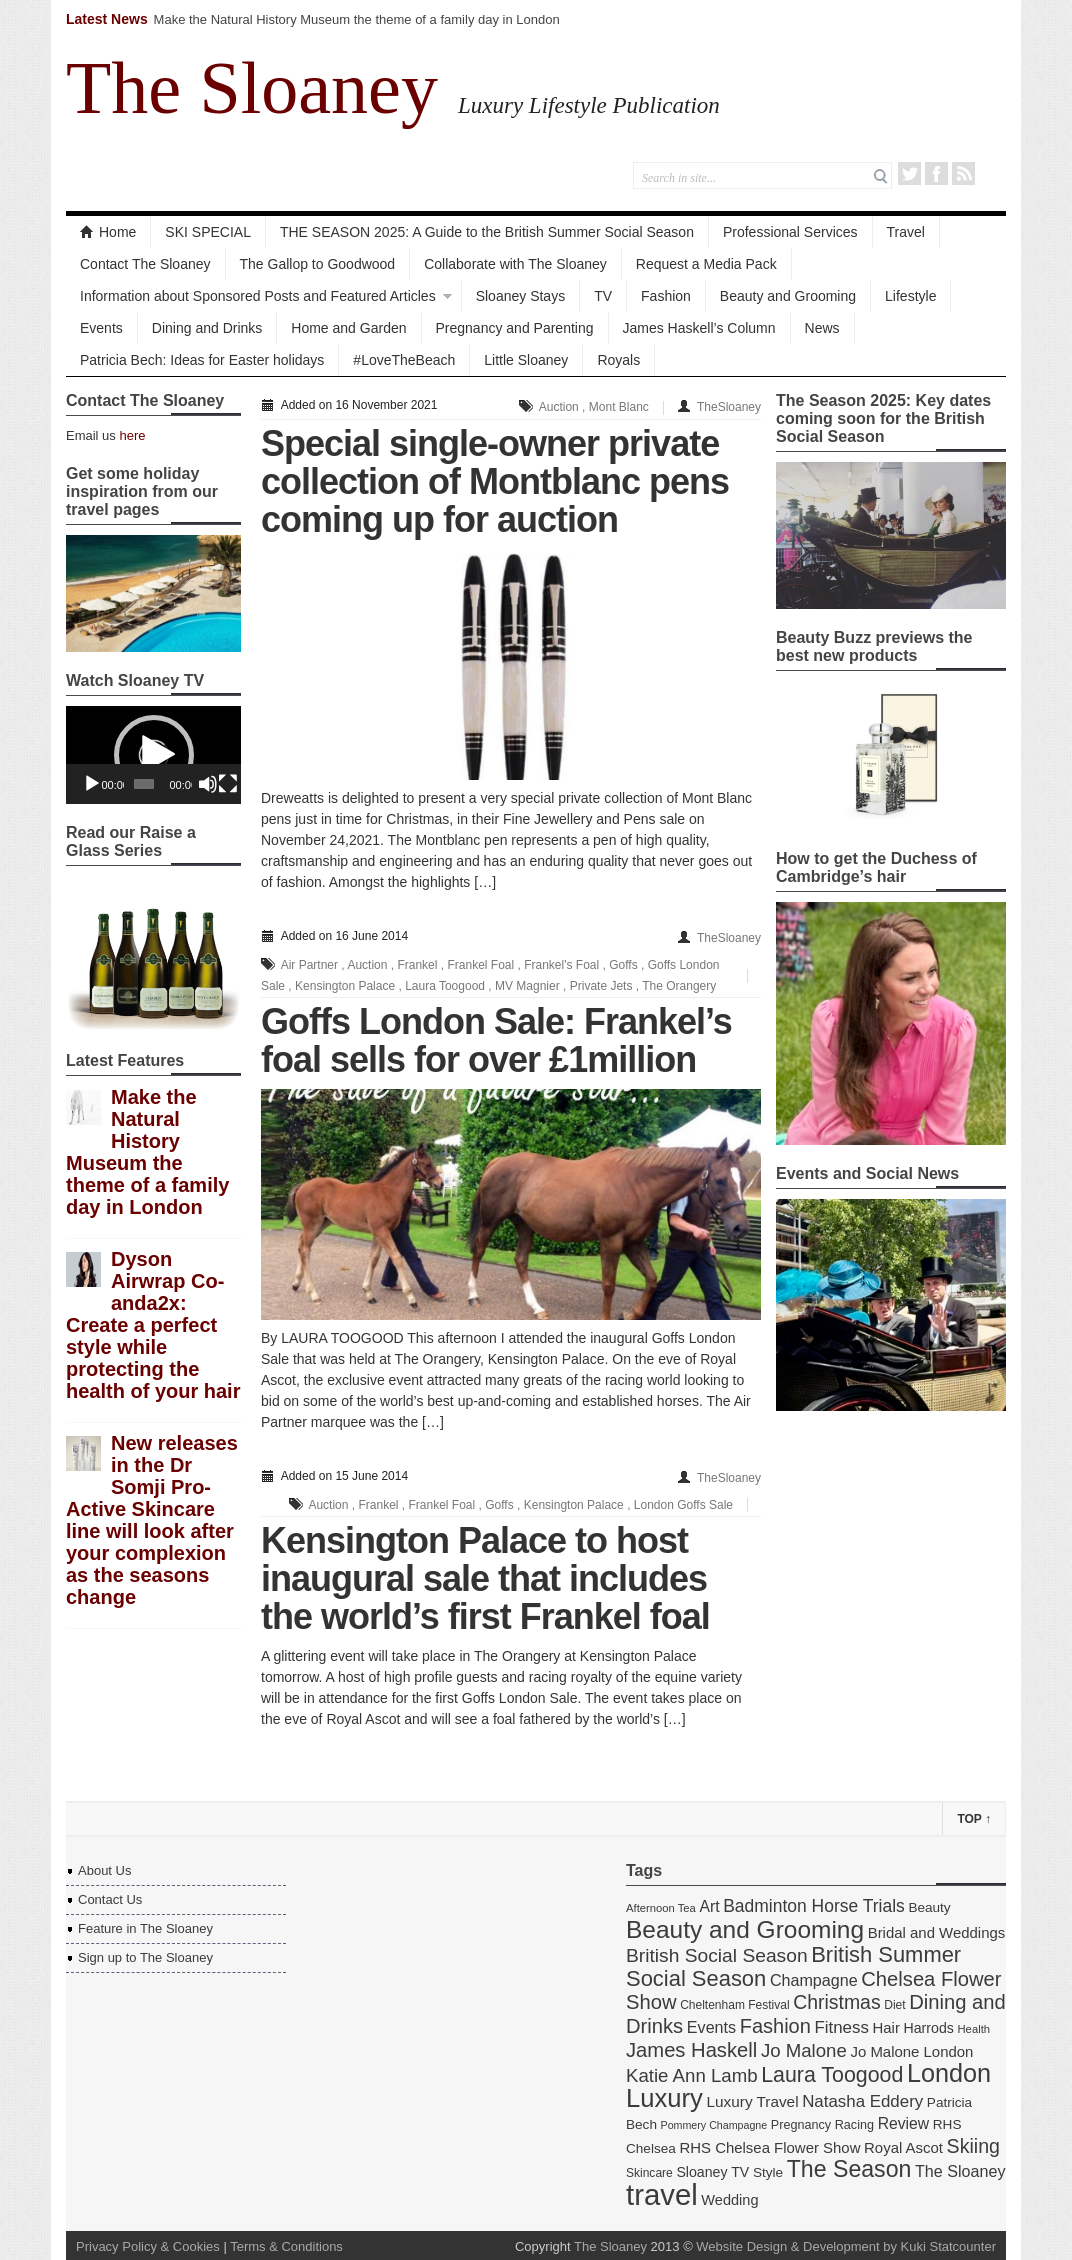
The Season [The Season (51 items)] (849, 2169)
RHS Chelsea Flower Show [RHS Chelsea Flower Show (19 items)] (769, 2147)
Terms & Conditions (286, 2246)
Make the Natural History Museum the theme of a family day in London (357, 19)
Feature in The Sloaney (145, 1928)
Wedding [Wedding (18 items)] (729, 2200)
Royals (618, 360)
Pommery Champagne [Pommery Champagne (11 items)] (714, 2125)
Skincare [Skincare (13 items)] (649, 2173)
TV (603, 296)
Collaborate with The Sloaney (515, 264)
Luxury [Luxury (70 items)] (664, 2098)
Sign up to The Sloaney (145, 1957)
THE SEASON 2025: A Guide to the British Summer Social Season (487, 232)
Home (108, 232)
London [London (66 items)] (949, 2073)
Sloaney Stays (521, 296)
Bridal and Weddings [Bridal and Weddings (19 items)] (937, 1932)
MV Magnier (527, 986)
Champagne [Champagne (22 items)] (814, 1980)
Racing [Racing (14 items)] (854, 2125)
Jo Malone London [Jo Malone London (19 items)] (911, 2051)
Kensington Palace (345, 986)
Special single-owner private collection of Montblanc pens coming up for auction (495, 481)
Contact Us (110, 1899)
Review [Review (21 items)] (904, 2123)
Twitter (909, 173)
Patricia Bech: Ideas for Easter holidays (202, 360)
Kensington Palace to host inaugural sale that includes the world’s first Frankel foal (485, 1578)
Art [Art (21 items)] (709, 1906)
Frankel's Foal (561, 965)
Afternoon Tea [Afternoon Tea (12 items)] (661, 1908)
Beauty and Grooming (788, 296)
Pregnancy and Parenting (515, 328)
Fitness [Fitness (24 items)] (841, 2027)
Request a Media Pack (706, 264)
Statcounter (963, 2246)
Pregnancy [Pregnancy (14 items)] (801, 2125)
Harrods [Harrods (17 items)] (929, 2028)
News (822, 328)
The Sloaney (252, 88)
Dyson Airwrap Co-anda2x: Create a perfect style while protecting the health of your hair (153, 1325)
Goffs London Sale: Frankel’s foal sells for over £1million (496, 1040)
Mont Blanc (619, 407)
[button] (154, 755)
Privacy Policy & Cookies (148, 2246)
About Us (104, 1870)
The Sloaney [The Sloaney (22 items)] (960, 2171)
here (132, 435)
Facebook (936, 173)
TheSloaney (729, 407)
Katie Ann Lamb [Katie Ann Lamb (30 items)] (692, 2075)
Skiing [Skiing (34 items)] (973, 2146)
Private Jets (601, 986)
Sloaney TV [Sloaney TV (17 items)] (712, 2172)
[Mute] (208, 784)
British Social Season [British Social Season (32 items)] (717, 1955)
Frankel (417, 965)
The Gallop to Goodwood (318, 264)
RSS (963, 173)
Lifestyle (910, 296)
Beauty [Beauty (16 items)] (929, 1907)
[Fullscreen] (228, 784)
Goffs (623, 965)
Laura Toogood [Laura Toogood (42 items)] (832, 2075)
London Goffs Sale (683, 1505)
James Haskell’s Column (699, 328)
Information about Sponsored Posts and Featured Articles (258, 296)
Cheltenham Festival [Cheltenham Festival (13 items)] (735, 2005)
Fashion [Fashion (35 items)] (775, 2026)
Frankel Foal (480, 965)
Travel (906, 232)
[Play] (92, 784)
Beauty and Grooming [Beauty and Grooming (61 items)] (745, 1929)
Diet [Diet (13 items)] (894, 2005)
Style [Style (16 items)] (768, 2172)
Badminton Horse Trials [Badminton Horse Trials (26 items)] (814, 1906)
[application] (153, 755)
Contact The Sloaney (145, 264)
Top (974, 1819)
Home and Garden (348, 328)
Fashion (666, 296)
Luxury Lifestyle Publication (589, 105)
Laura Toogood (445, 986)
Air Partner (309, 965)
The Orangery (679, 986)
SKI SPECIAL (208, 232)
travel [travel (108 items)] (662, 2194)
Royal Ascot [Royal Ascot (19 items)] (903, 2147)
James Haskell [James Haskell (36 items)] (691, 2050)
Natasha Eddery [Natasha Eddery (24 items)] (862, 2101)
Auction (559, 407)
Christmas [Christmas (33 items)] (836, 2002)
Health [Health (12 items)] (974, 2029)
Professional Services (790, 232)
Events (101, 328)
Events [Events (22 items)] (711, 2027)
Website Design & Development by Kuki (811, 2246)
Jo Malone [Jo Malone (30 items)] (804, 2050)
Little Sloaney (526, 360)
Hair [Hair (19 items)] (886, 2027)
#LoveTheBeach (404, 360)
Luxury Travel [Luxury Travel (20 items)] (753, 2101)
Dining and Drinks (207, 328)
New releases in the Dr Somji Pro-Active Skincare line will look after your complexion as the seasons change (152, 1520)
